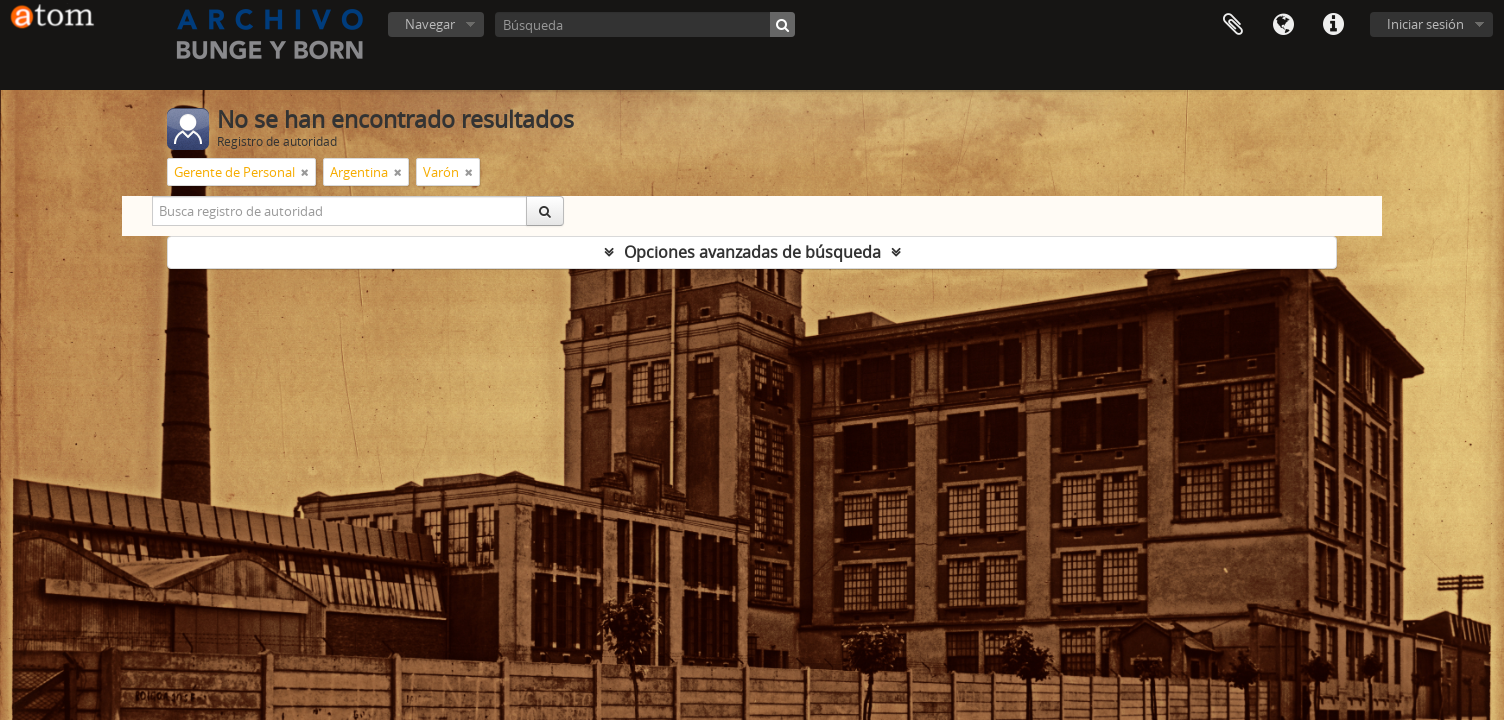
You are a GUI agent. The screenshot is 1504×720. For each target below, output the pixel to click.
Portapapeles (1233, 25)
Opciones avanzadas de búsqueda (752, 252)
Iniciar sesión (1425, 24)
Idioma (1283, 25)
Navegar (430, 24)
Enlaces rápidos (1333, 25)
